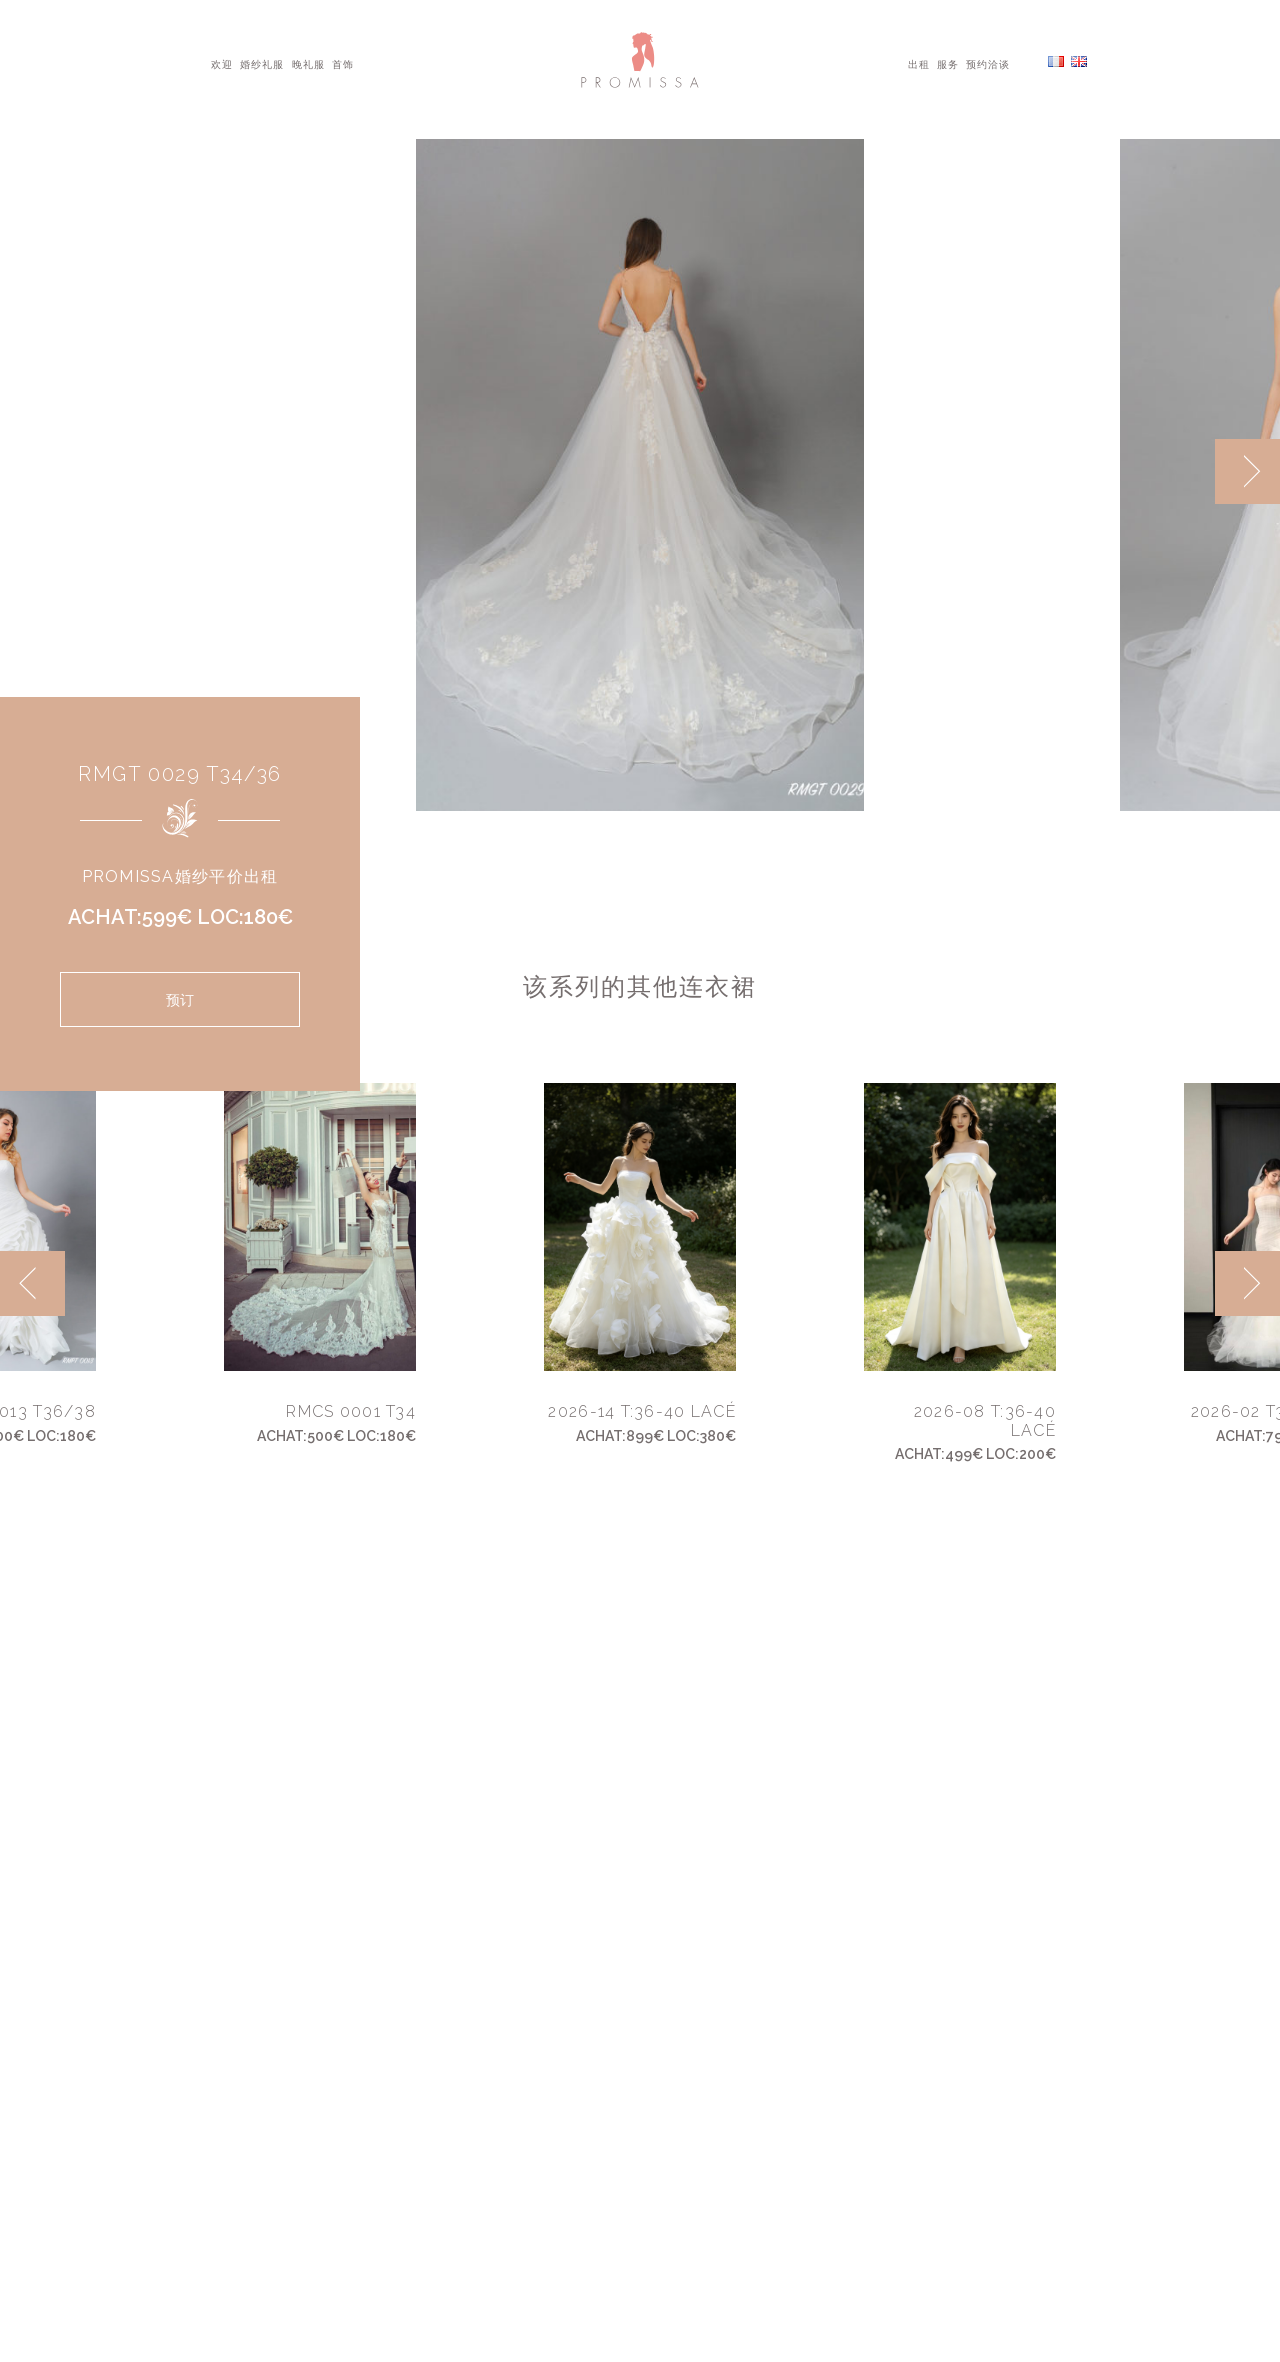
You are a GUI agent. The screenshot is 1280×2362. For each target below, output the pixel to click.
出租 (919, 63)
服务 (948, 63)
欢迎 (222, 63)
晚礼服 (308, 63)
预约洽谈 (988, 63)
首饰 (343, 63)
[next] (1247, 471)
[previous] (32, 1283)
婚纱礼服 (262, 63)
